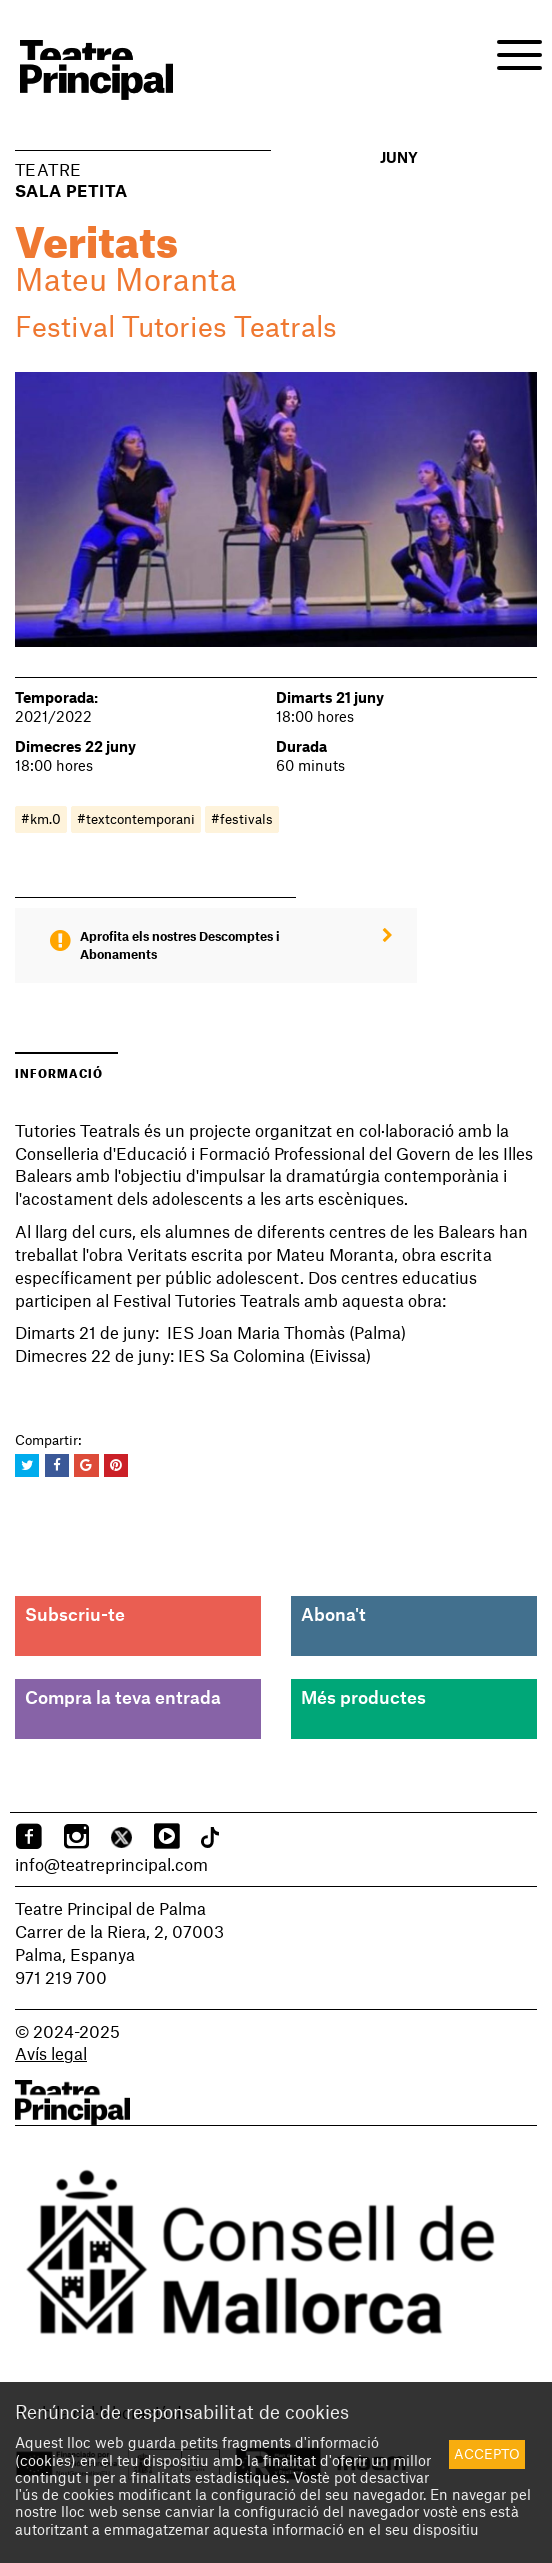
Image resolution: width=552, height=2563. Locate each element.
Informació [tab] (59, 1071)
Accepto (487, 2453)
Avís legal (51, 2053)
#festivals (242, 818)
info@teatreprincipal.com (111, 1864)
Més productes (363, 1697)
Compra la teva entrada (123, 1697)
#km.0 (41, 818)
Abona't (333, 1614)
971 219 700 (61, 1977)
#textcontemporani (136, 818)
